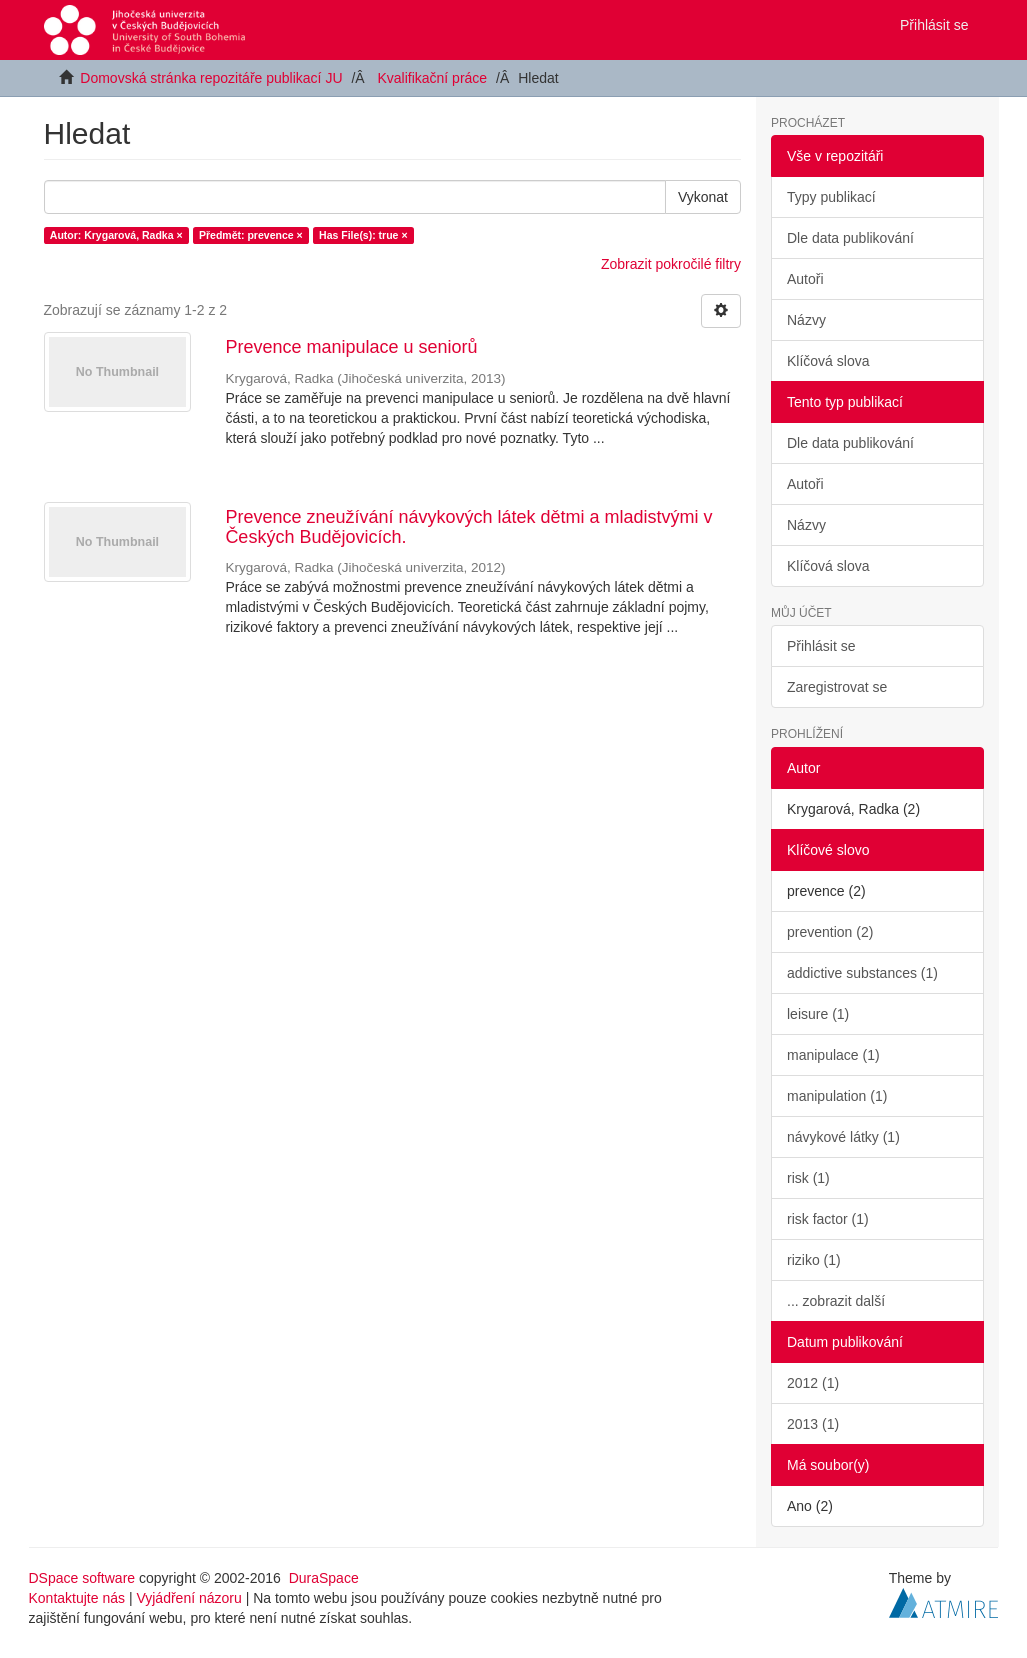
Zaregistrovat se (837, 687)
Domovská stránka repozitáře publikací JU (211, 78)
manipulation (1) (837, 1096)
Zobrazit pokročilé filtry (671, 264)
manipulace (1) (833, 1055)
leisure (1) (818, 1014)
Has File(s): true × (363, 235)
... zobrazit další (836, 1301)
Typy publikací (831, 197)
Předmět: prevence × (251, 235)
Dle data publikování (850, 238)
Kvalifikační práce (432, 78)
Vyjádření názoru (188, 1598)
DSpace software (82, 1578)
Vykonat (703, 197)
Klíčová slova (828, 361)
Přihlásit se (821, 646)
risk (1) (808, 1178)
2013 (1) (813, 1424)
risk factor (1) (828, 1219)
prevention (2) (830, 932)
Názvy (806, 320)
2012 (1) (813, 1383)
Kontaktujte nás (77, 1598)
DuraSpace (324, 1578)
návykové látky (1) (843, 1137)
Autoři (805, 279)
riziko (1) (814, 1260)
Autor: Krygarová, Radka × (116, 235)
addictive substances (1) (862, 973)
